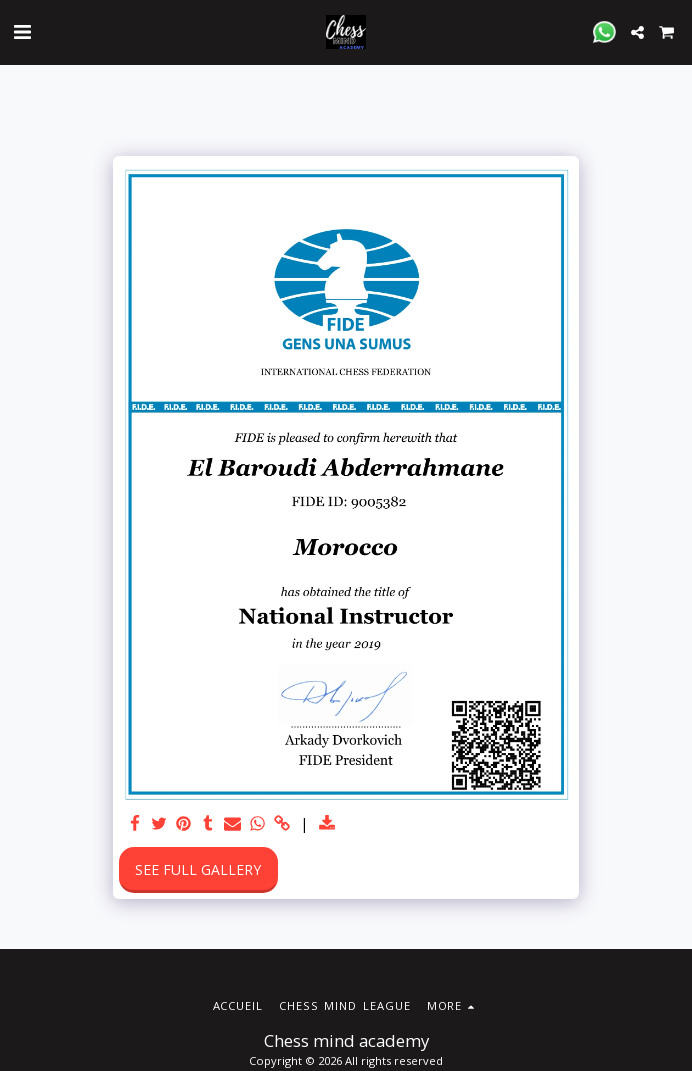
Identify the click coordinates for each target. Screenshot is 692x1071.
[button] (22, 31)
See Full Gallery (198, 869)
